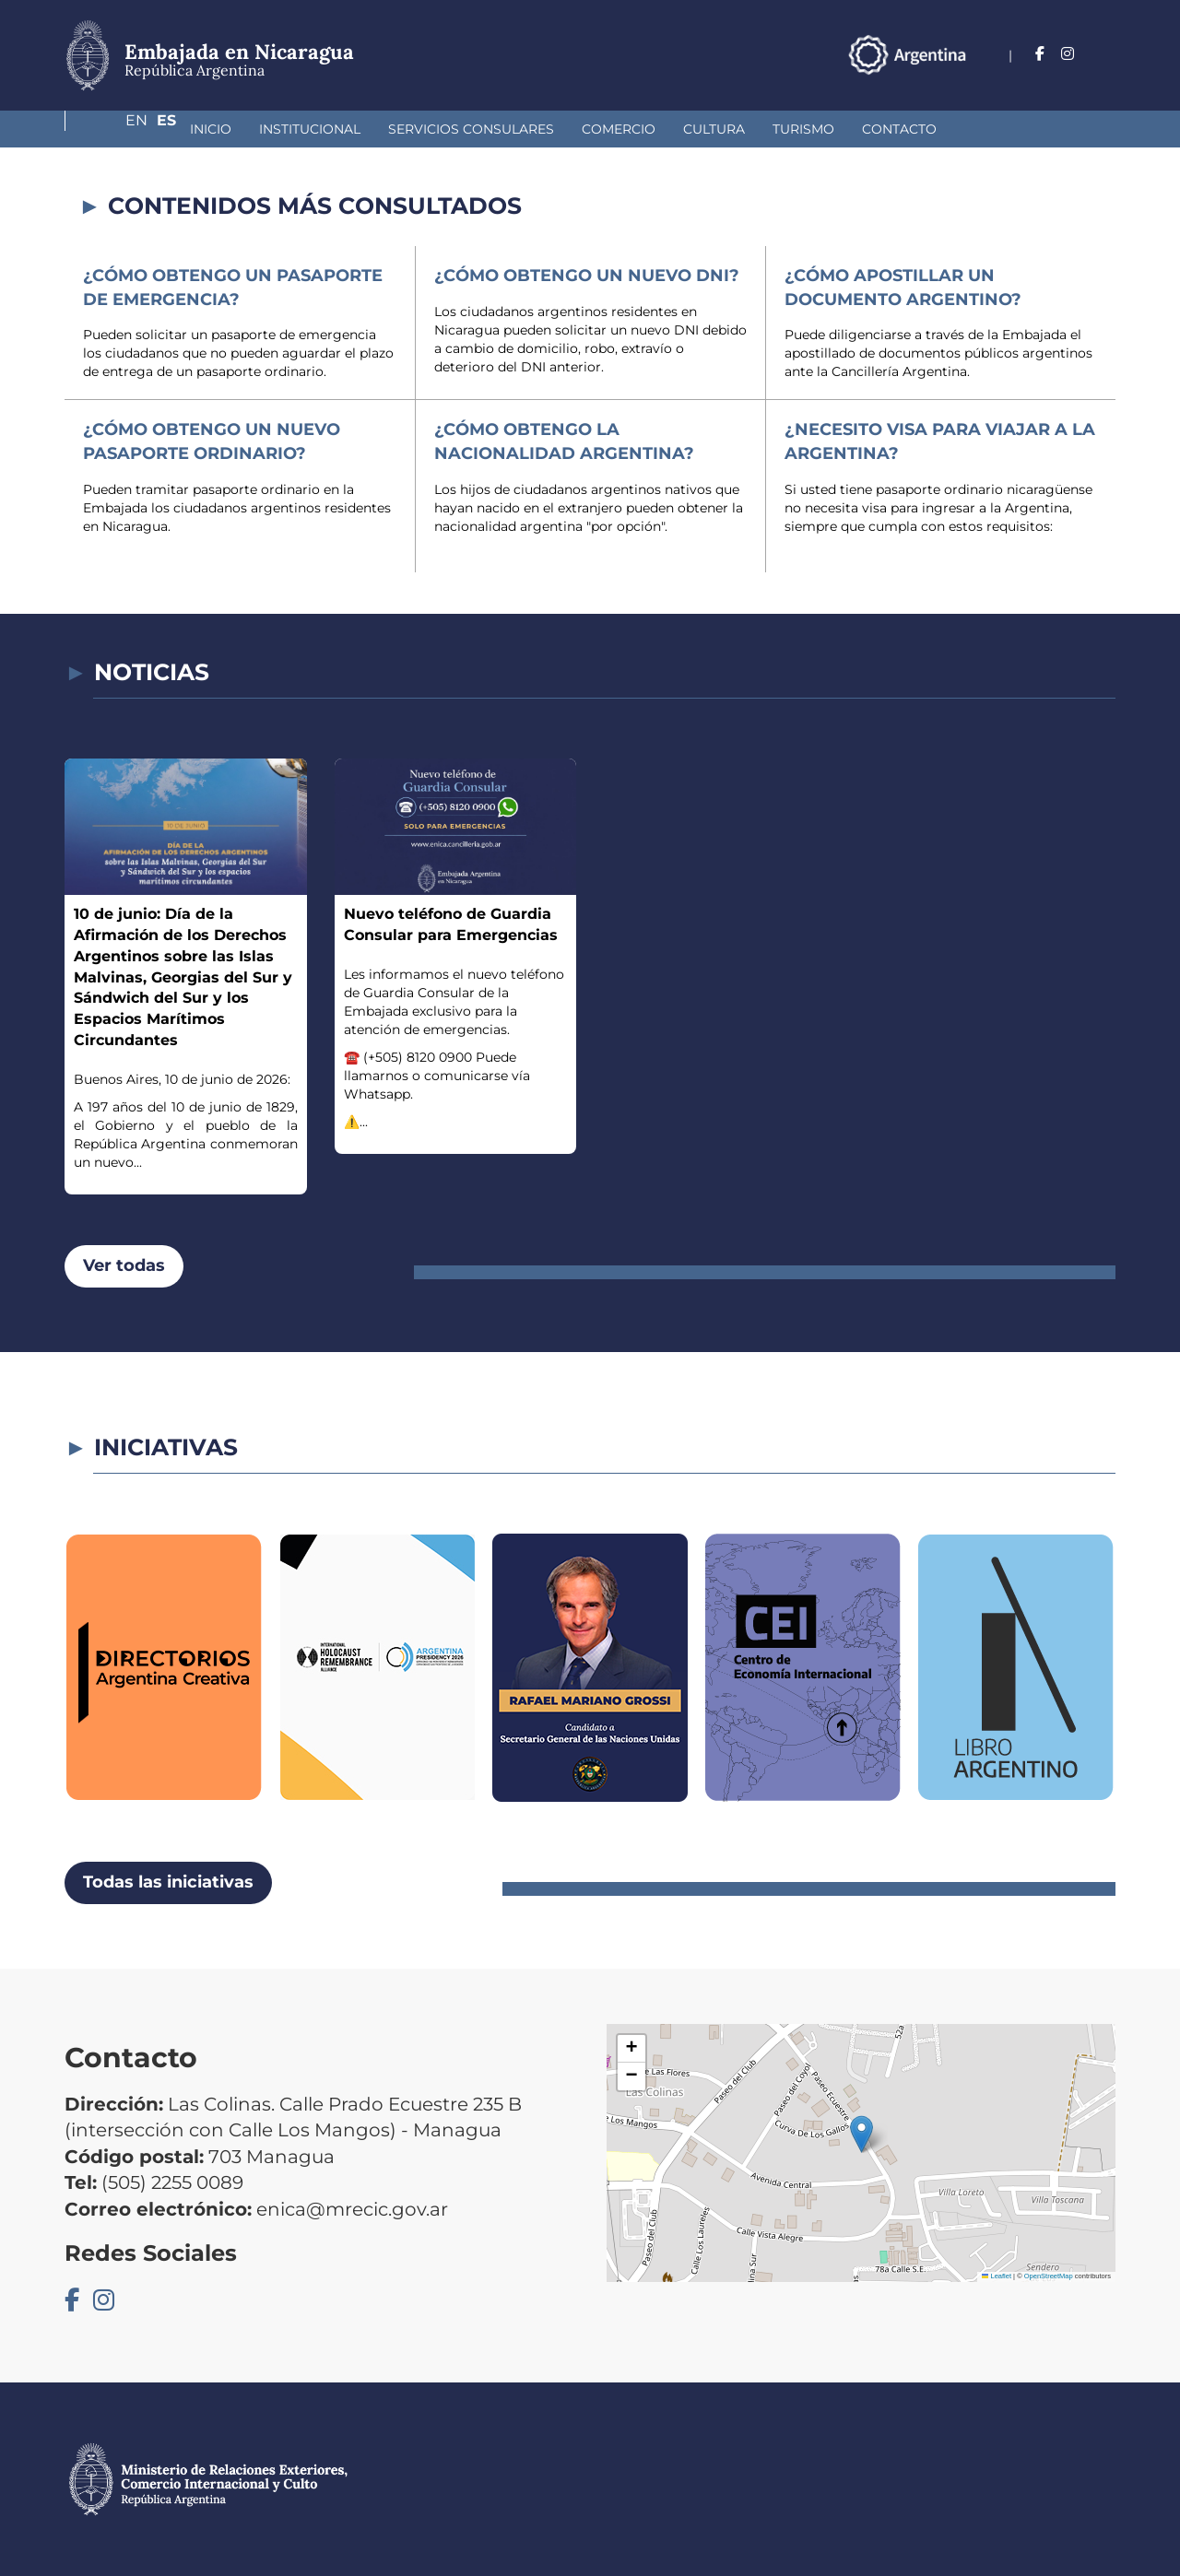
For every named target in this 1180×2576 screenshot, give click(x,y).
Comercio (521, 129)
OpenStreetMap (1048, 2276)
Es (1105, 54)
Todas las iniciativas (168, 1882)
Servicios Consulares (373, 129)
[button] (861, 2134)
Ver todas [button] (124, 1265)
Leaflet (996, 2276)
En (1068, 54)
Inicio (113, 129)
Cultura (616, 129)
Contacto (801, 129)
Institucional (212, 129)
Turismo (706, 129)
